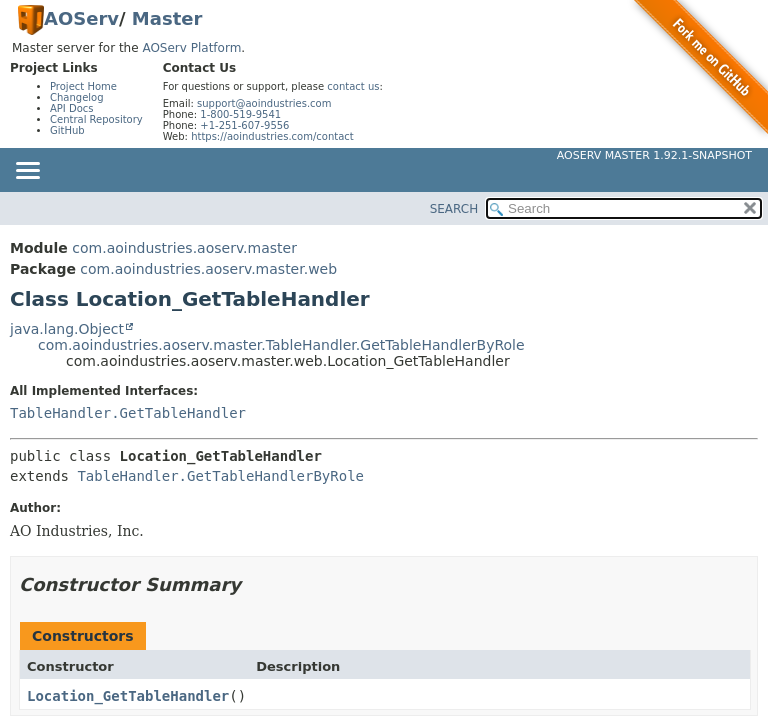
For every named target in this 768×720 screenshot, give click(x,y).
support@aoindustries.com (264, 103)
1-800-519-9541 (240, 114)
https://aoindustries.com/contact (272, 136)
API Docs (72, 108)
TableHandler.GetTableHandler (128, 413)
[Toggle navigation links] (27, 172)
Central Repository (96, 119)
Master (167, 18)
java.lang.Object (67, 329)
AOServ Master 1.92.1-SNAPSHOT (654, 155)
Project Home (83, 86)
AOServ (81, 18)
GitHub (67, 130)
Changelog (77, 97)
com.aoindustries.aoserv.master (184, 248)
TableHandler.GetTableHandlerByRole (220, 476)
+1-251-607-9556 (244, 125)
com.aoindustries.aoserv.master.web (208, 269)
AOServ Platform (191, 48)
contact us (353, 86)
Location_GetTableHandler (128, 696)
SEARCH (454, 209)
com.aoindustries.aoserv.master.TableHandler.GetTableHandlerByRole (281, 345)
